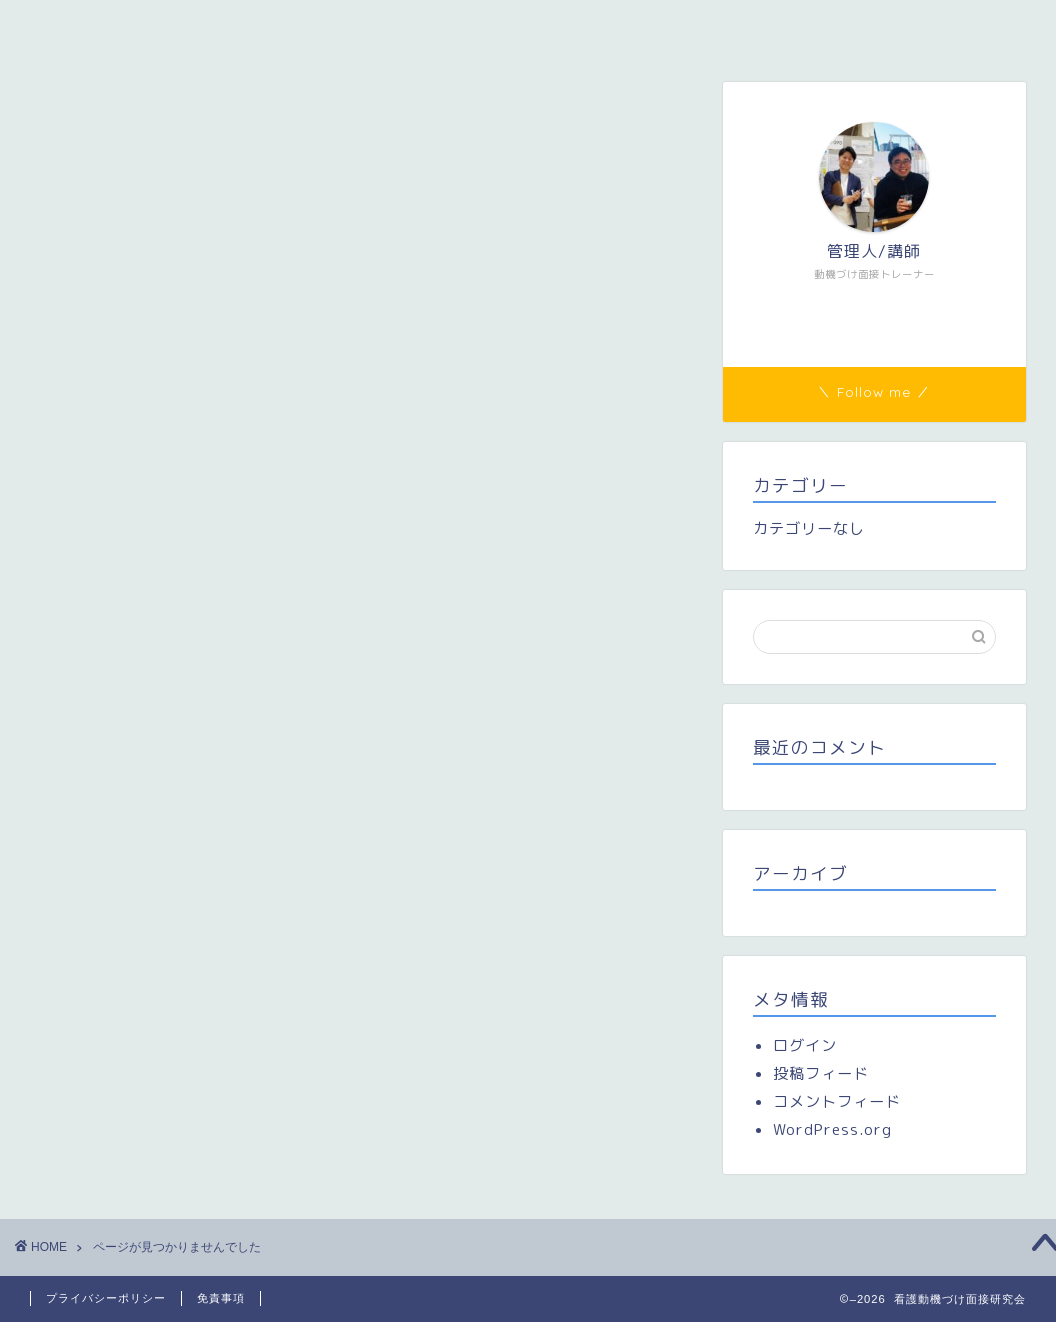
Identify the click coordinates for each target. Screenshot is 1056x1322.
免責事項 (221, 1298)
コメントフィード (837, 1101)
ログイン (805, 1045)
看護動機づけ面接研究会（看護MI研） (173, 27)
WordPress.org (832, 1129)
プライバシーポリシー (106, 1298)
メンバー (381, 27)
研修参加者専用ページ (536, 27)
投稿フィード (821, 1073)
